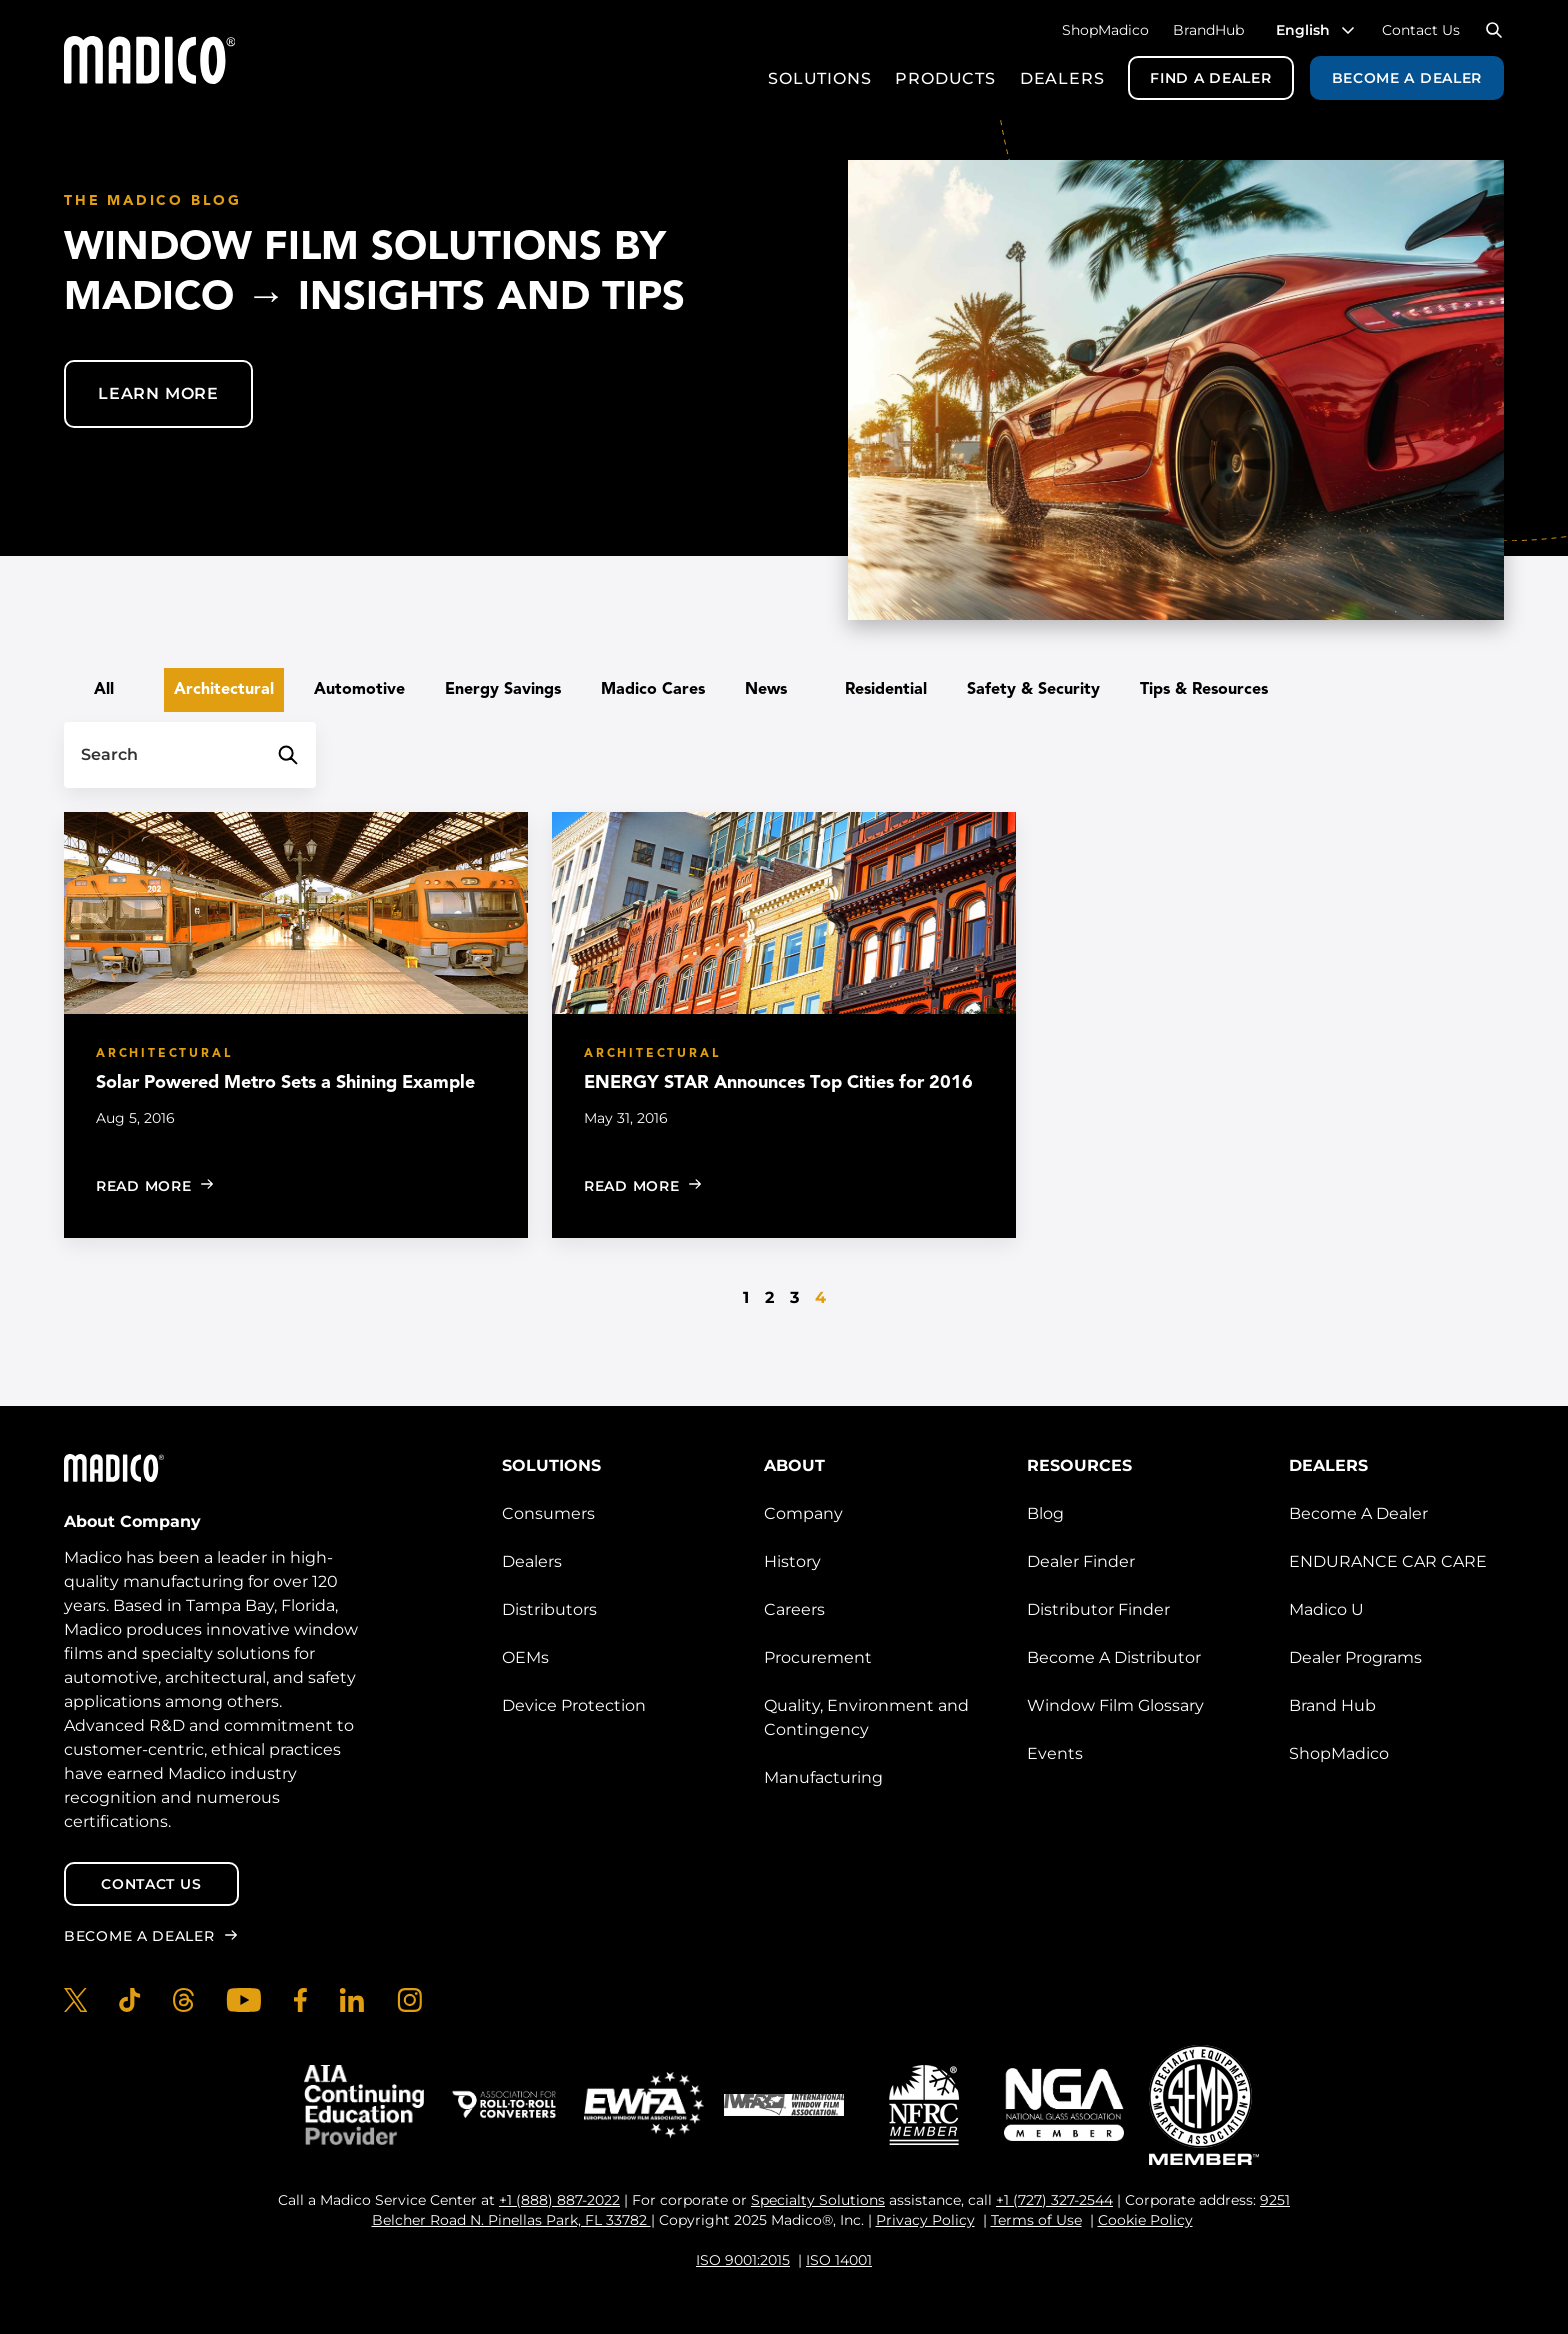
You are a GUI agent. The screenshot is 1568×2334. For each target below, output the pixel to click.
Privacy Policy (925, 2220)
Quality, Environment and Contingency (866, 1717)
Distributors (549, 1609)
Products (945, 78)
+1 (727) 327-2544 (1054, 2200)
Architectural (224, 690)
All (104, 690)
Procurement (818, 1657)
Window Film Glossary (1115, 1705)
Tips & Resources (1204, 690)
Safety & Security (1033, 690)
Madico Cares (653, 690)
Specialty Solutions (818, 2200)
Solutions (819, 78)
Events (1055, 1753)
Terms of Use (1036, 2220)
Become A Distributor (1114, 1657)
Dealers (1062, 78)
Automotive (359, 690)
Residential (886, 690)
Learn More (158, 393)
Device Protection (574, 1705)
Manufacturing (823, 1777)
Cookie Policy (1145, 2220)
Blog (1045, 1513)
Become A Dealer (1358, 1513)
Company (803, 1513)
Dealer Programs (1355, 1657)
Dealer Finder (1081, 1561)
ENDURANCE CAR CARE (1388, 1561)
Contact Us (1421, 30)
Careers (794, 1609)
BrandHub (1208, 30)
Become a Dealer (1407, 78)
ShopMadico (1105, 30)
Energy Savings (503, 690)
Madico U (1326, 1609)
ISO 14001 (839, 2260)
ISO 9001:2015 (743, 2260)
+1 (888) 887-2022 (559, 2200)
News (766, 690)
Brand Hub (1332, 1705)
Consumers (548, 1513)
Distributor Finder (1098, 1609)
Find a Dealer (1210, 78)
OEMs (525, 1657)
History (792, 1561)
